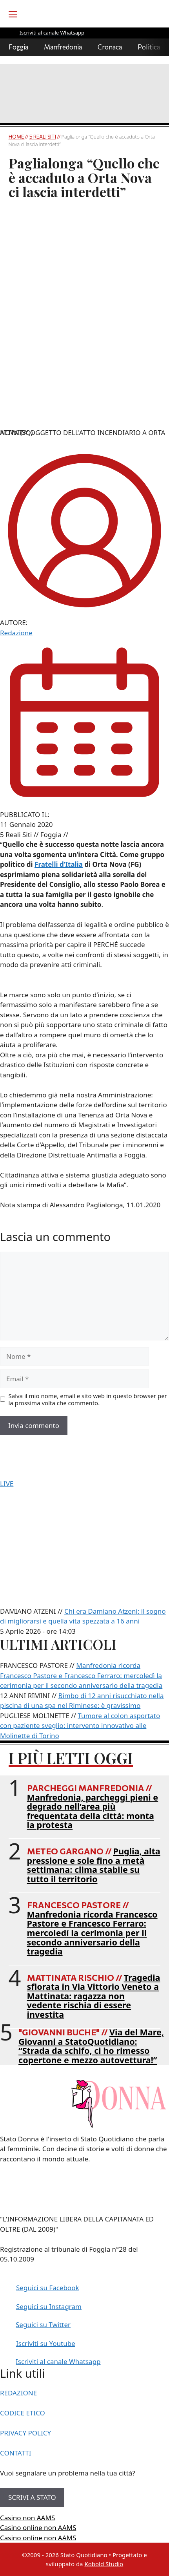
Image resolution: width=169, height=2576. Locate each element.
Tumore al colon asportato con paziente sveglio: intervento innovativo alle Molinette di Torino (80, 1725)
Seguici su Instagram (49, 2306)
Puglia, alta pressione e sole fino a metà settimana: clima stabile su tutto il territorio (93, 1865)
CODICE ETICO (22, 2412)
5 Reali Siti (42, 136)
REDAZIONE (18, 2392)
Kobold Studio (103, 2564)
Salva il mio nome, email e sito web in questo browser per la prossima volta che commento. (88, 1399)
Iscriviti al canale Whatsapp (58, 2361)
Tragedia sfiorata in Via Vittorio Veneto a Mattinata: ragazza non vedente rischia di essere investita (93, 1996)
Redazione (16, 632)
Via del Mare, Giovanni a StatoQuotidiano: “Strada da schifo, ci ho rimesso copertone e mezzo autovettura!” (91, 2046)
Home (17, 136)
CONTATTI (15, 2452)
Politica (149, 47)
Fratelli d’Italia (59, 864)
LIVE (6, 1483)
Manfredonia (63, 47)
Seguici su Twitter (43, 2324)
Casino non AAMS (27, 2517)
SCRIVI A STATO (32, 2497)
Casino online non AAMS (38, 2527)
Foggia (18, 47)
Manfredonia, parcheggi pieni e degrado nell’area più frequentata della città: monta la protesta (92, 1811)
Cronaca (110, 47)
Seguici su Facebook (47, 2287)
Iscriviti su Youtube (45, 2343)
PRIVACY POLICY (25, 2432)
